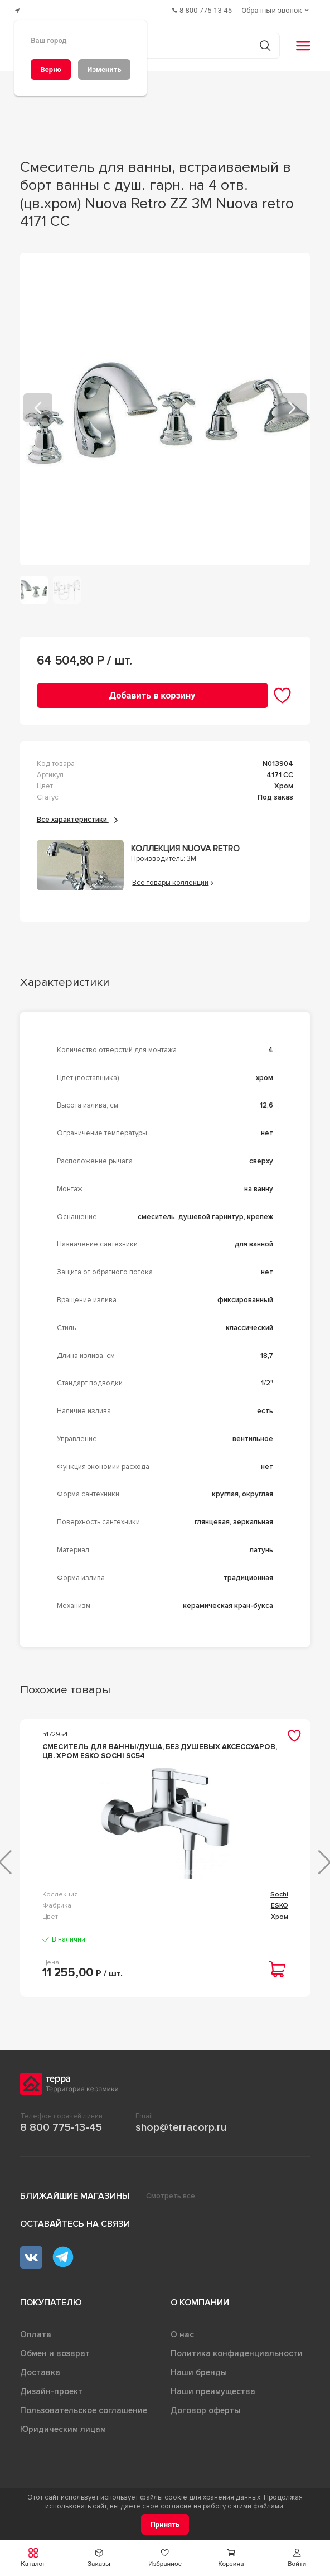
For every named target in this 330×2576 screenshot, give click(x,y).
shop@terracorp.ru (180, 2124)
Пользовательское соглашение (83, 2407)
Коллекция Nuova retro (185, 845)
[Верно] (51, 69)
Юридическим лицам (63, 2426)
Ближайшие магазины (74, 2192)
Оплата (35, 2331)
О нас (182, 2331)
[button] (33, 2558)
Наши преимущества (213, 2388)
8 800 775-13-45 (61, 2124)
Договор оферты (205, 2407)
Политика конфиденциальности (237, 2350)
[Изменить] (104, 69)
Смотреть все (170, 2192)
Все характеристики (77, 816)
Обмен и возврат (55, 2350)
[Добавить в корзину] (152, 691)
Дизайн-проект (51, 2388)
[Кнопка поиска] (260, 42)
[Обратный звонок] (277, 8)
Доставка (40, 2369)
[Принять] (165, 2524)
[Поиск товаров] (159, 42)
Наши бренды (199, 2369)
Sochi (279, 1891)
